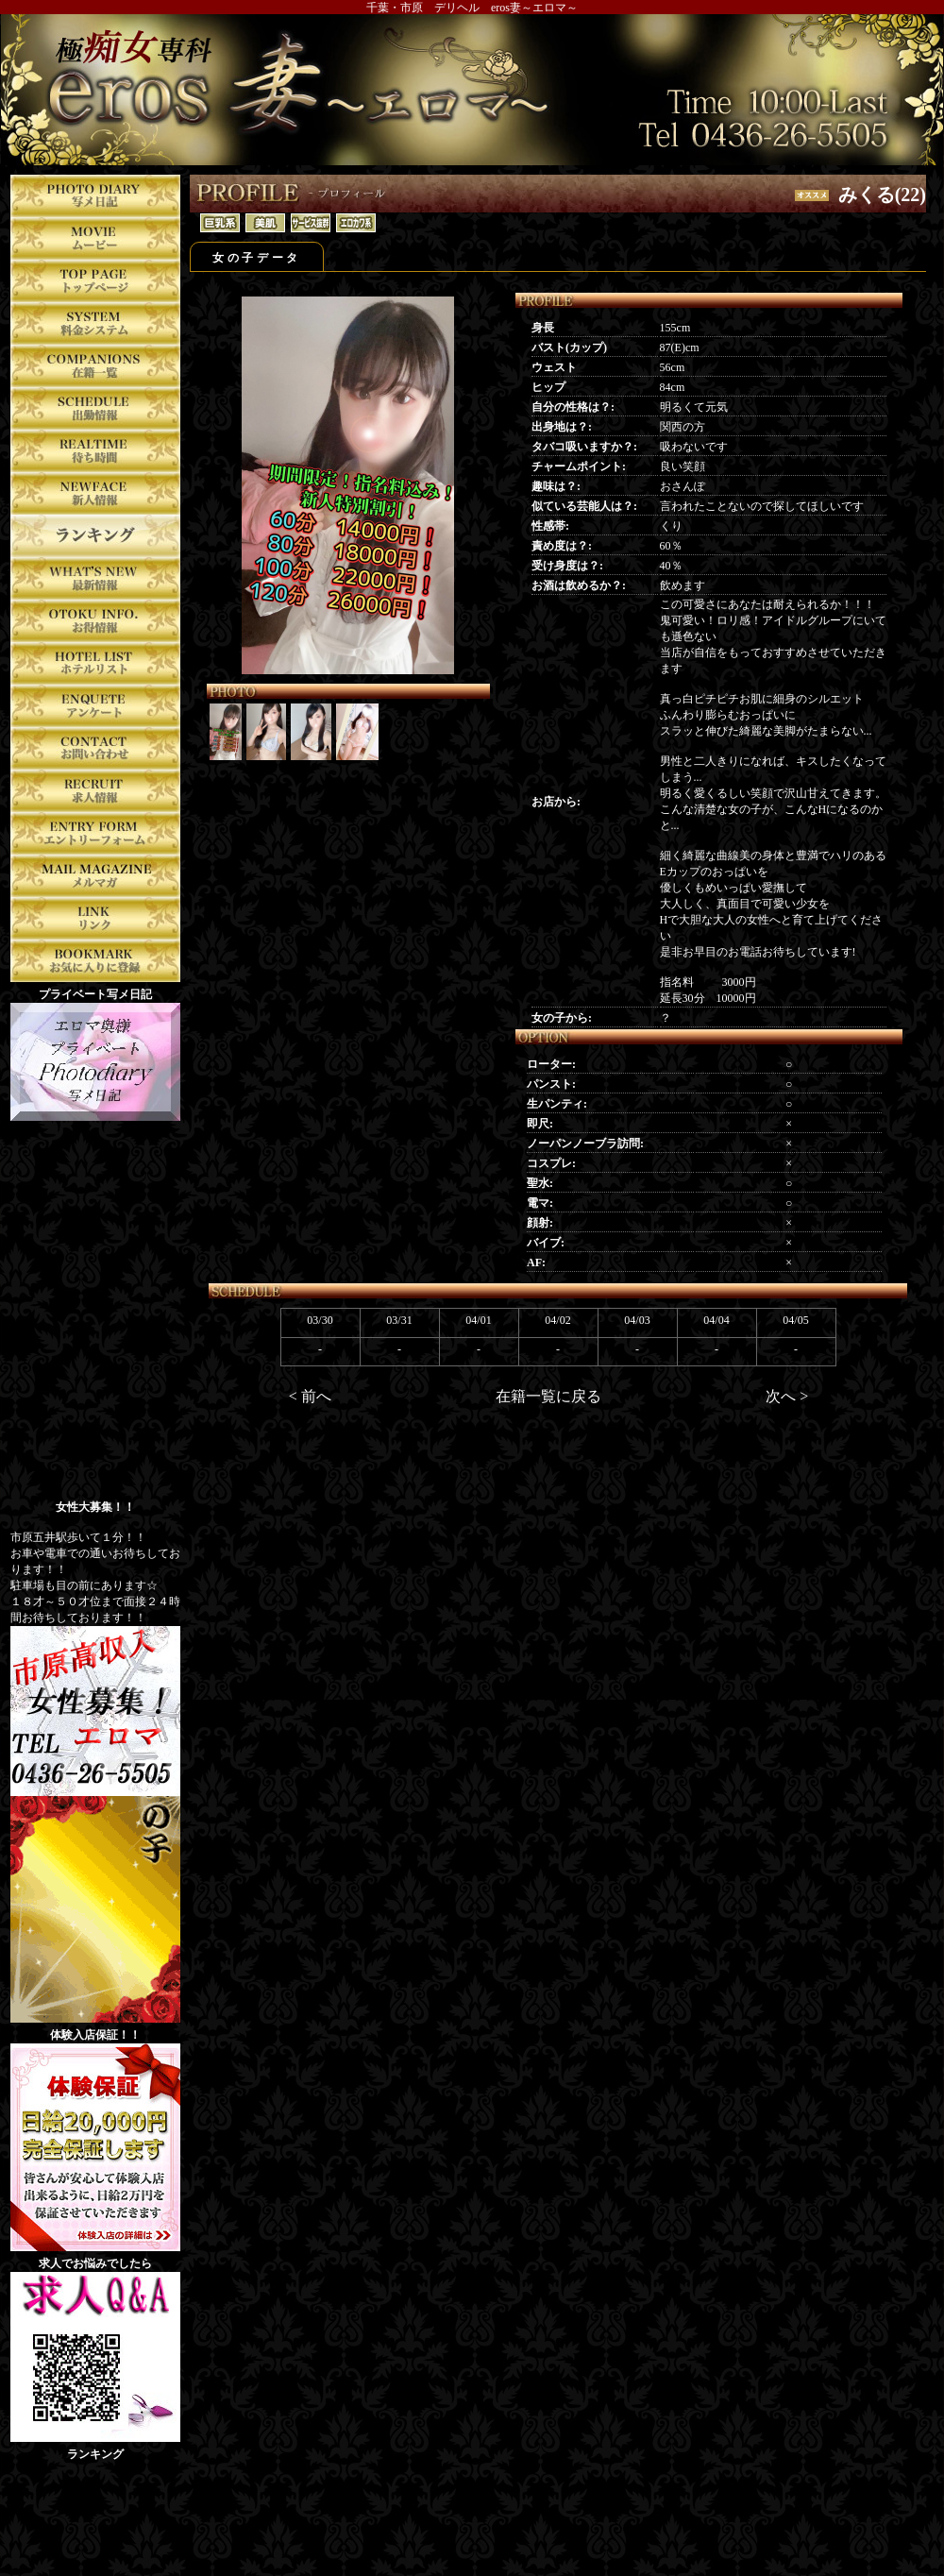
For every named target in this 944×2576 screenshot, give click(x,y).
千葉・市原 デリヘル (423, 7)
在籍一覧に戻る (548, 1396)
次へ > (787, 1396)
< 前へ (310, 1396)
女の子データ (256, 257)
